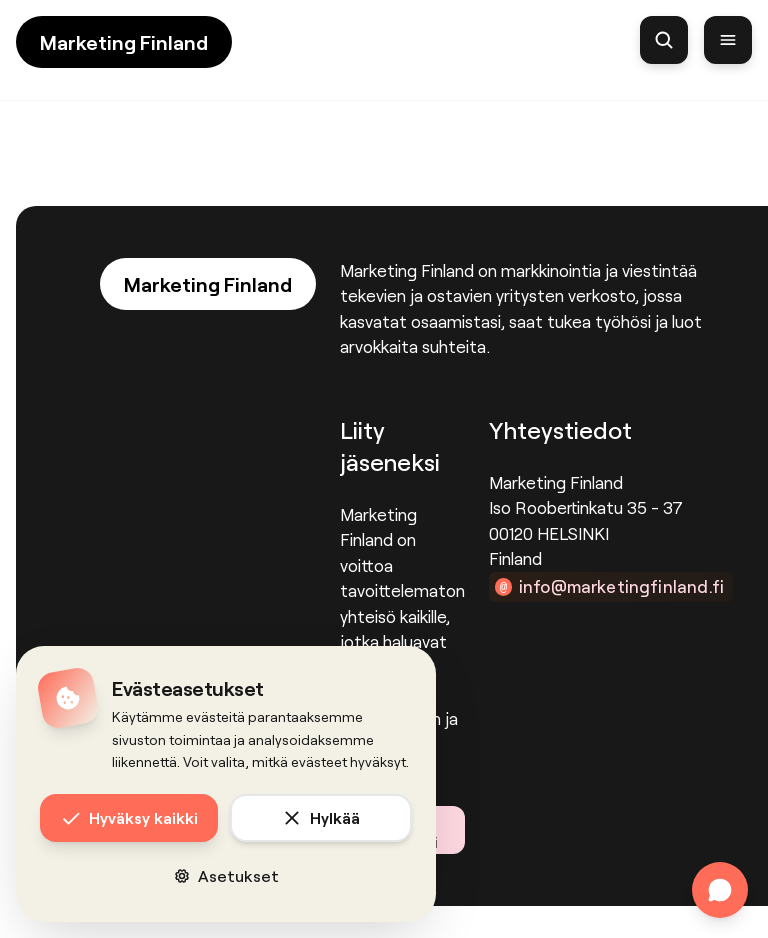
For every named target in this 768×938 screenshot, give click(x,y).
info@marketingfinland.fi (621, 586)
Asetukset (226, 875)
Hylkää (321, 818)
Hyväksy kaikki (129, 818)
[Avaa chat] (720, 890)
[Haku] (664, 40)
